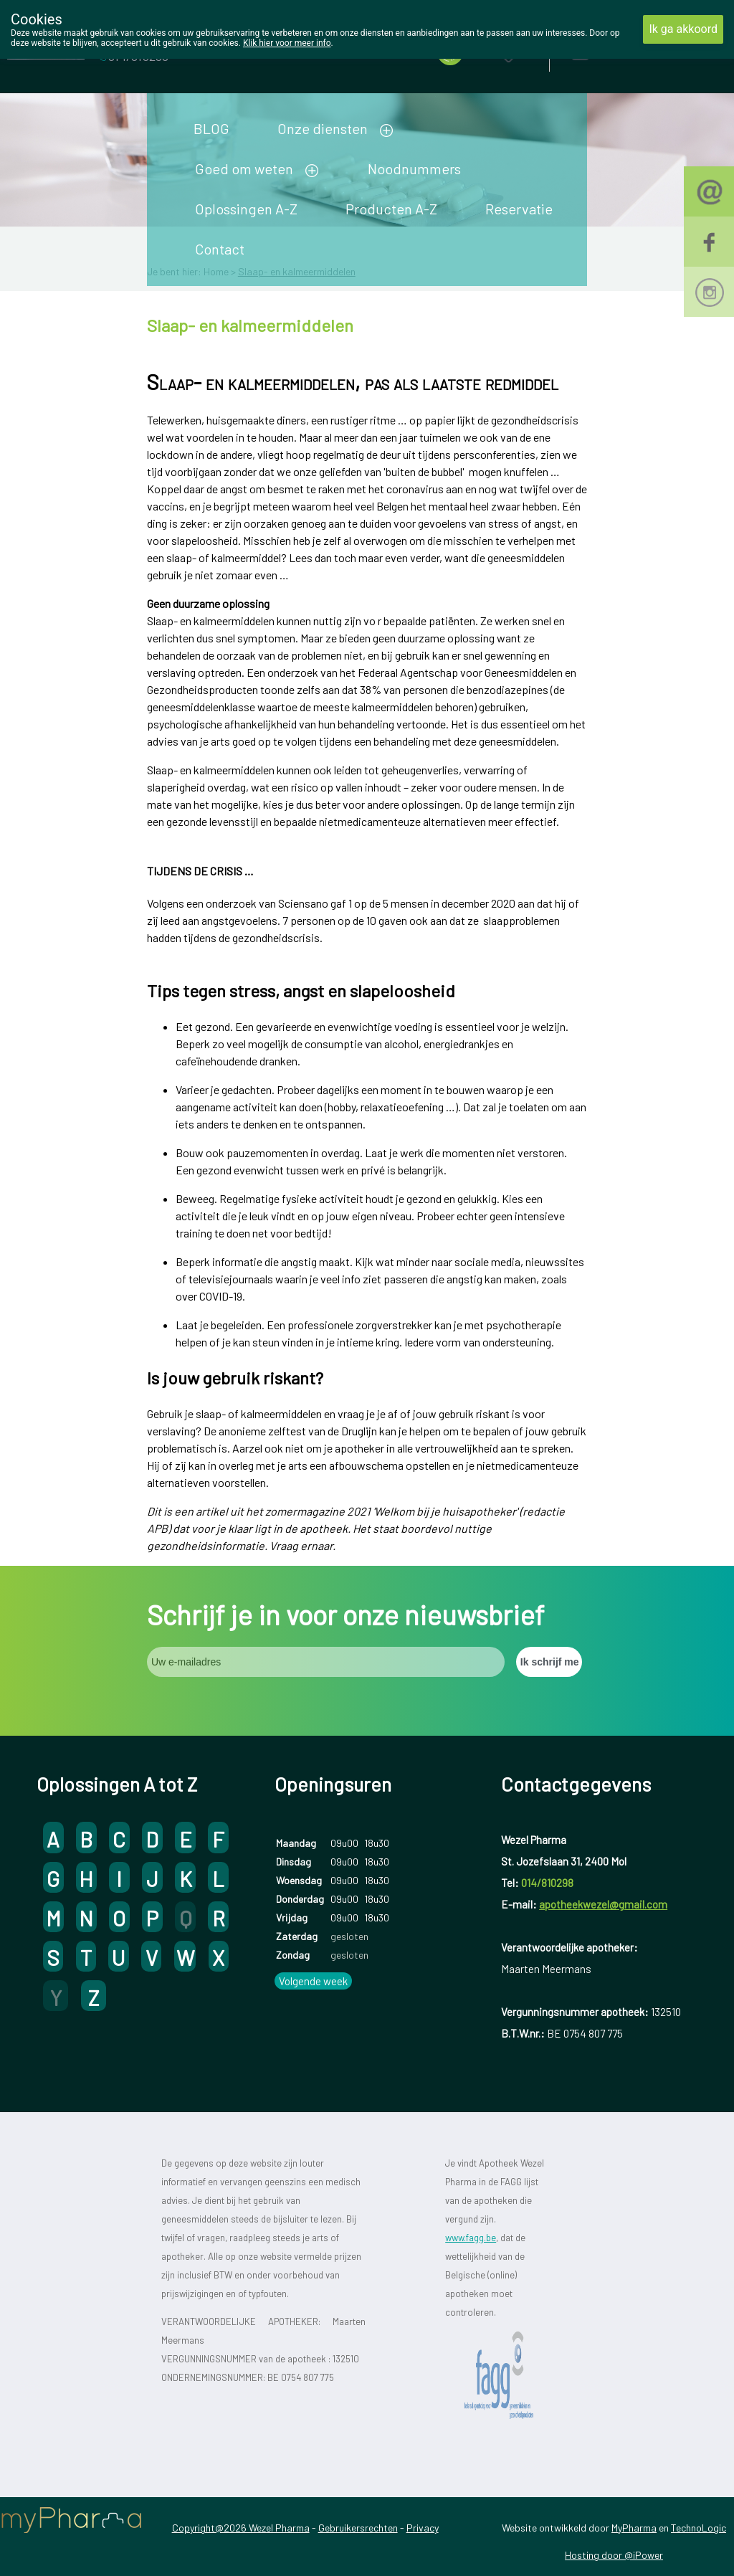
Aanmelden (630, 50)
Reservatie (519, 208)
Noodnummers (414, 168)
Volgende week (313, 1980)
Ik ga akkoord (683, 29)
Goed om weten (244, 168)
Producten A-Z (391, 208)
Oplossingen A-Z (246, 208)
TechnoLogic (698, 2528)
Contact (219, 248)
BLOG (211, 128)
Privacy (422, 2528)
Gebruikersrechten (358, 2528)
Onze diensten (322, 128)
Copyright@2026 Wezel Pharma (241, 2528)
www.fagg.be (470, 2237)
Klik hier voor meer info (287, 43)
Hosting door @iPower (614, 2555)
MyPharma (634, 2528)
